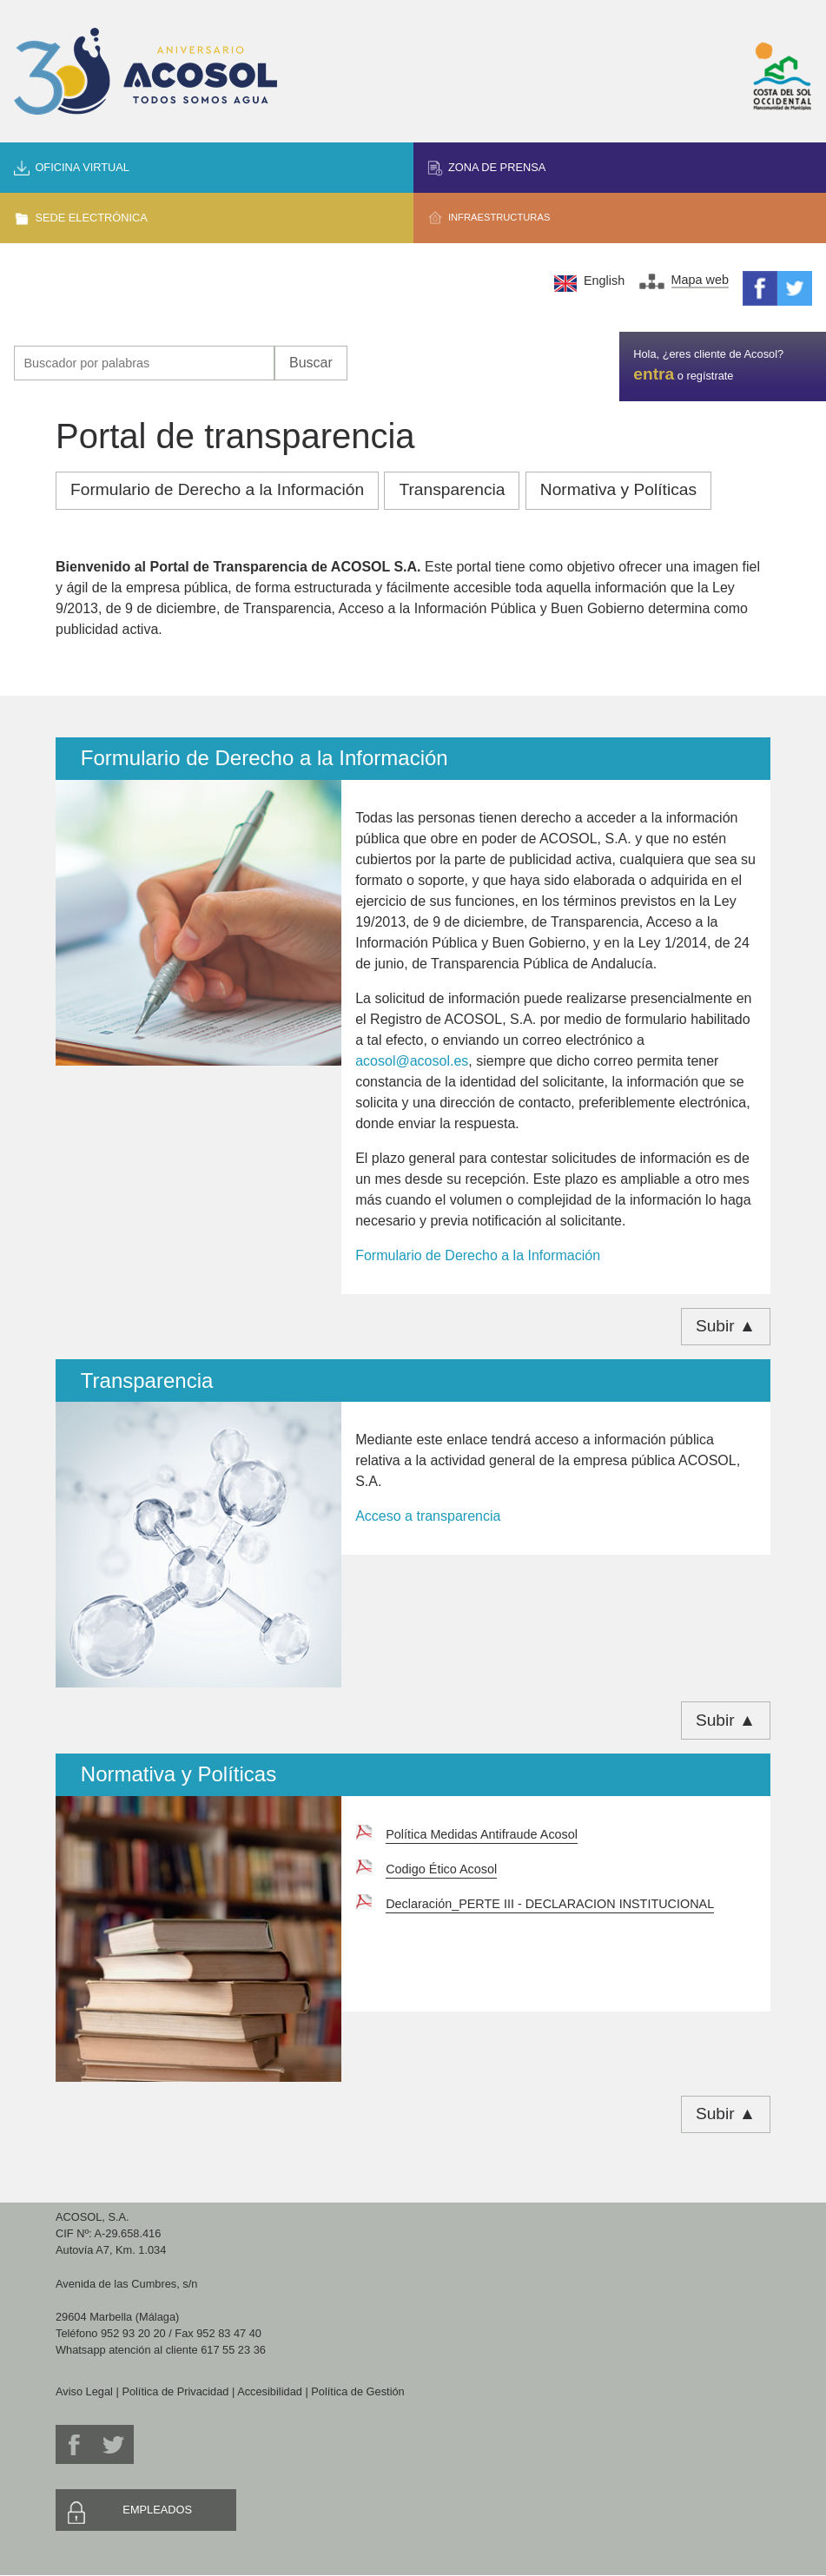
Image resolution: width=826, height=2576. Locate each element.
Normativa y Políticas (618, 489)
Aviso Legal (84, 2391)
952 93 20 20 (133, 2333)
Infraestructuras (499, 217)
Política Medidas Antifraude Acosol (482, 1834)
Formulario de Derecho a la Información (217, 489)
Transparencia (452, 489)
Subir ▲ (726, 1326)
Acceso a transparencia (427, 1516)
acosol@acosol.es (411, 1061)
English (604, 280)
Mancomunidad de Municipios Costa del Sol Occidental (782, 76)
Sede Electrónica (91, 217)
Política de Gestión (357, 2391)
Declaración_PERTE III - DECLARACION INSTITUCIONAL (550, 1904)
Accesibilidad (269, 2391)
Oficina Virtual (82, 167)
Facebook (760, 288)
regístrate (709, 375)
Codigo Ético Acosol (441, 1869)
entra (653, 374)
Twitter (794, 288)
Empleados (157, 2509)
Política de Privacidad (175, 2391)
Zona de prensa (496, 167)
